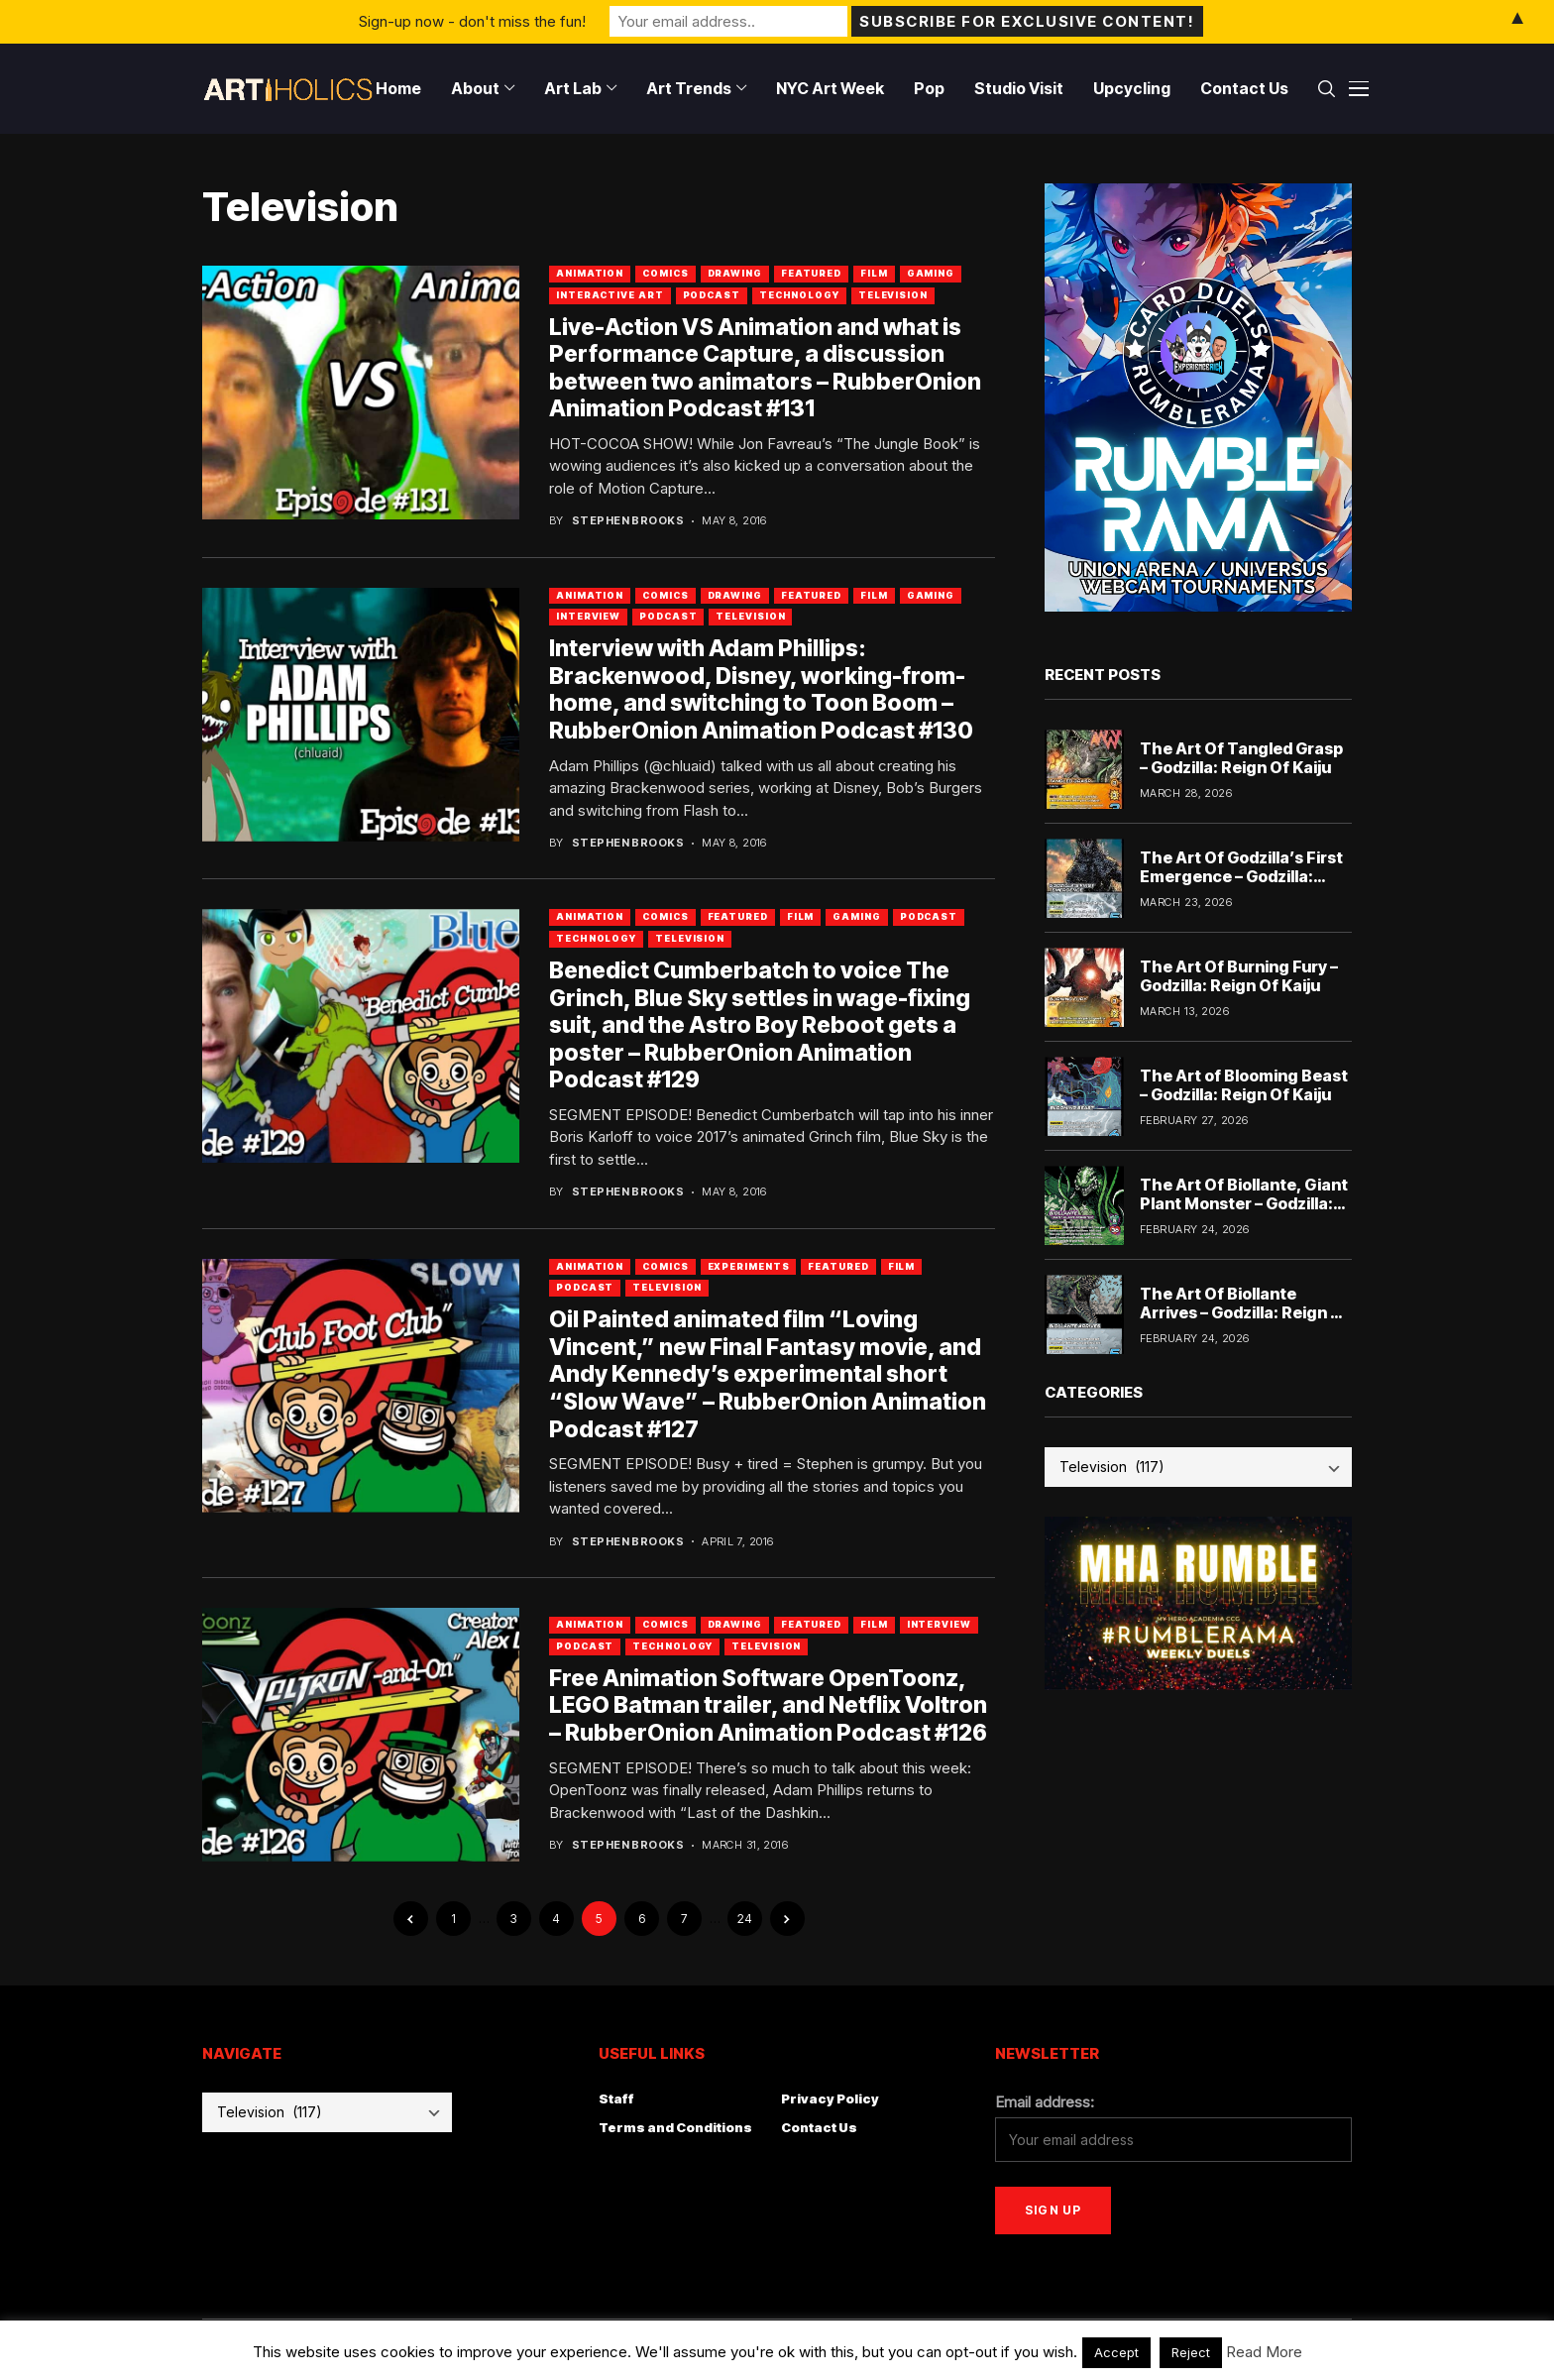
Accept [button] (1116, 2352)
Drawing (735, 273)
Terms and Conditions (675, 2127)
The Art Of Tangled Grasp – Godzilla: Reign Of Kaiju (1241, 757)
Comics (665, 273)
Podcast (711, 294)
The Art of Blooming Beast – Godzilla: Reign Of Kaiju (1244, 1085)
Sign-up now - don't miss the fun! (472, 21)
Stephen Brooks (628, 520)
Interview (588, 616)
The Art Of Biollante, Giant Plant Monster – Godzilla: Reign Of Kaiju (1244, 1203)
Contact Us (819, 2127)
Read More (1264, 2351)
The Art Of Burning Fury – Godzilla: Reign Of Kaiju (1239, 976)
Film (874, 273)
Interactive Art (610, 294)
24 (744, 1918)
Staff (616, 2098)
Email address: (1044, 2102)
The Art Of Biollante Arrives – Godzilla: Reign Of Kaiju (1245, 1312)
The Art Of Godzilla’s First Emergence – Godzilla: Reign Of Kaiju (1241, 876)
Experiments (749, 1266)
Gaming (930, 273)
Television (893, 294)
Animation (589, 273)
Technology (799, 294)
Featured (811, 273)
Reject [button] (1190, 2352)
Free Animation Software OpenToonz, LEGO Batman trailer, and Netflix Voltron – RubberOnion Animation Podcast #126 (768, 1705)
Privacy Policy (830, 2098)
